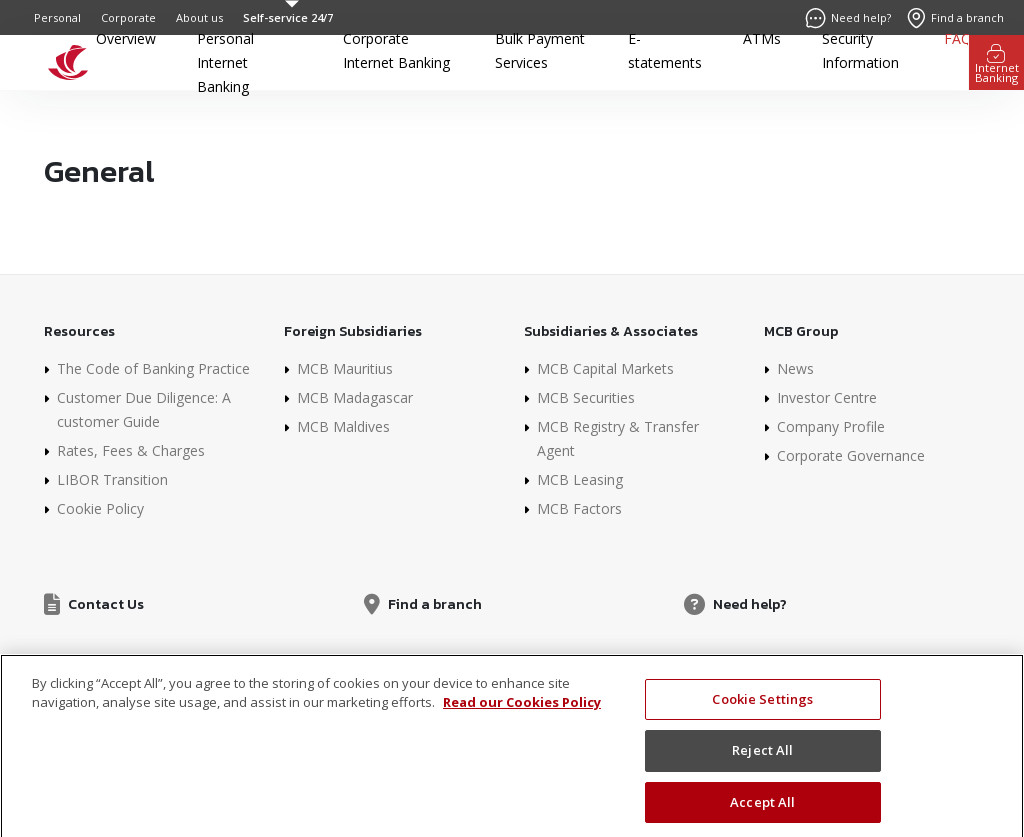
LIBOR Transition (112, 479)
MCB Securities (586, 397)
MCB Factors (579, 508)
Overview (126, 38)
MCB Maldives (343, 426)
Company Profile (831, 426)
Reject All (762, 765)
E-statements (665, 50)
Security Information (860, 50)
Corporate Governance (851, 455)
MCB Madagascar (355, 397)
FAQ (958, 38)
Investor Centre (827, 397)
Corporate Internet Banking (396, 50)
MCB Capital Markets (605, 368)
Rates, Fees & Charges (131, 450)
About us (199, 17)
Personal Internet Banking (225, 62)
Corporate (128, 17)
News (795, 368)
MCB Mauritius (345, 368)
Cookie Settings (762, 713)
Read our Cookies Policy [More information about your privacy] (522, 717)
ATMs (762, 38)
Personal (57, 17)
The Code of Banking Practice (153, 368)
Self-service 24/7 (288, 17)
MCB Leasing (580, 479)
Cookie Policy (100, 508)
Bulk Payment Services (540, 50)
